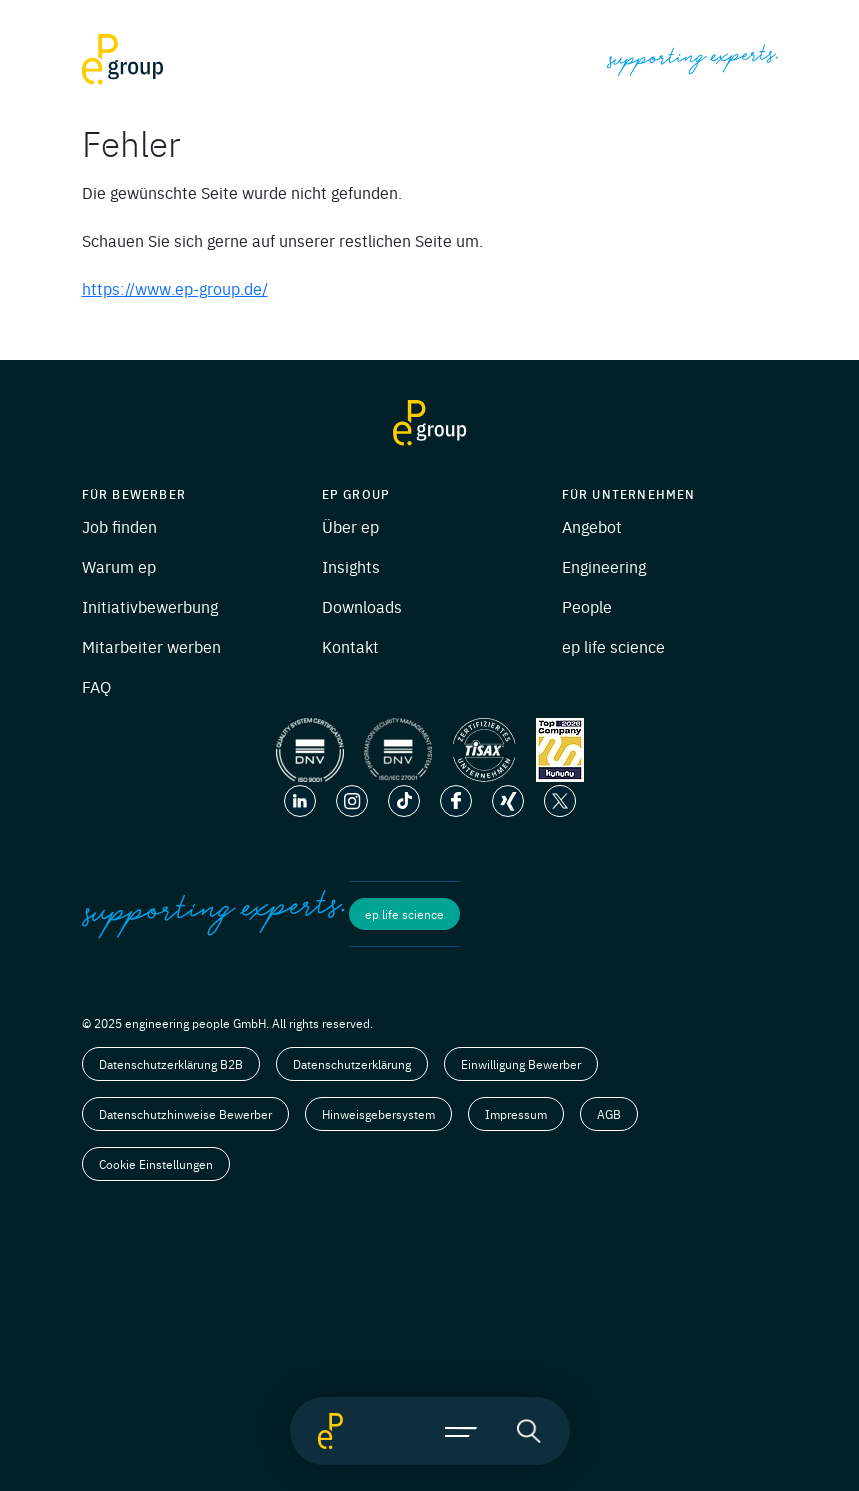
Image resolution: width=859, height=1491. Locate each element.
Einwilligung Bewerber (521, 1064)
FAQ (96, 686)
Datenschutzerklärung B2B (171, 1064)
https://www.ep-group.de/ (175, 288)
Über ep (350, 526)
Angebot (592, 526)
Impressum (516, 1114)
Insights (351, 566)
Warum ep (119, 566)
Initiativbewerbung (150, 606)
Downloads (362, 606)
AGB (609, 1114)
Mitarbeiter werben (151, 646)
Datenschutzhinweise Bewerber (185, 1114)
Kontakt (350, 646)
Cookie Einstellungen (156, 1164)
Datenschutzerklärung (352, 1064)
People (587, 606)
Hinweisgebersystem (378, 1114)
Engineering (604, 566)
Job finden (119, 526)
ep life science (613, 646)
